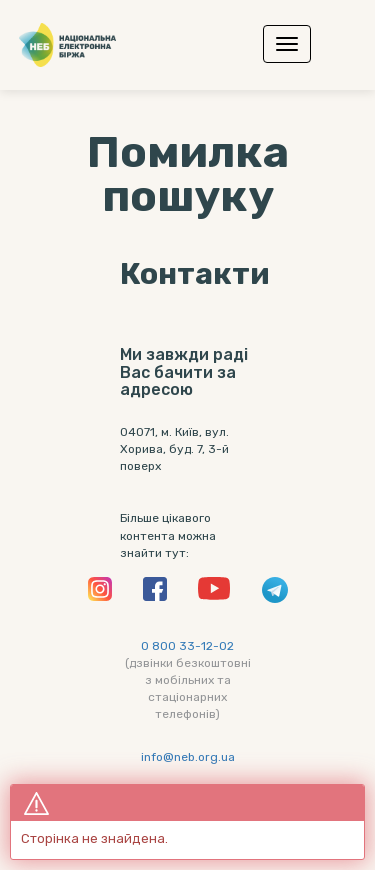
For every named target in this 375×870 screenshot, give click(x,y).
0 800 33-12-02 (187, 646)
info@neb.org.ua (188, 757)
